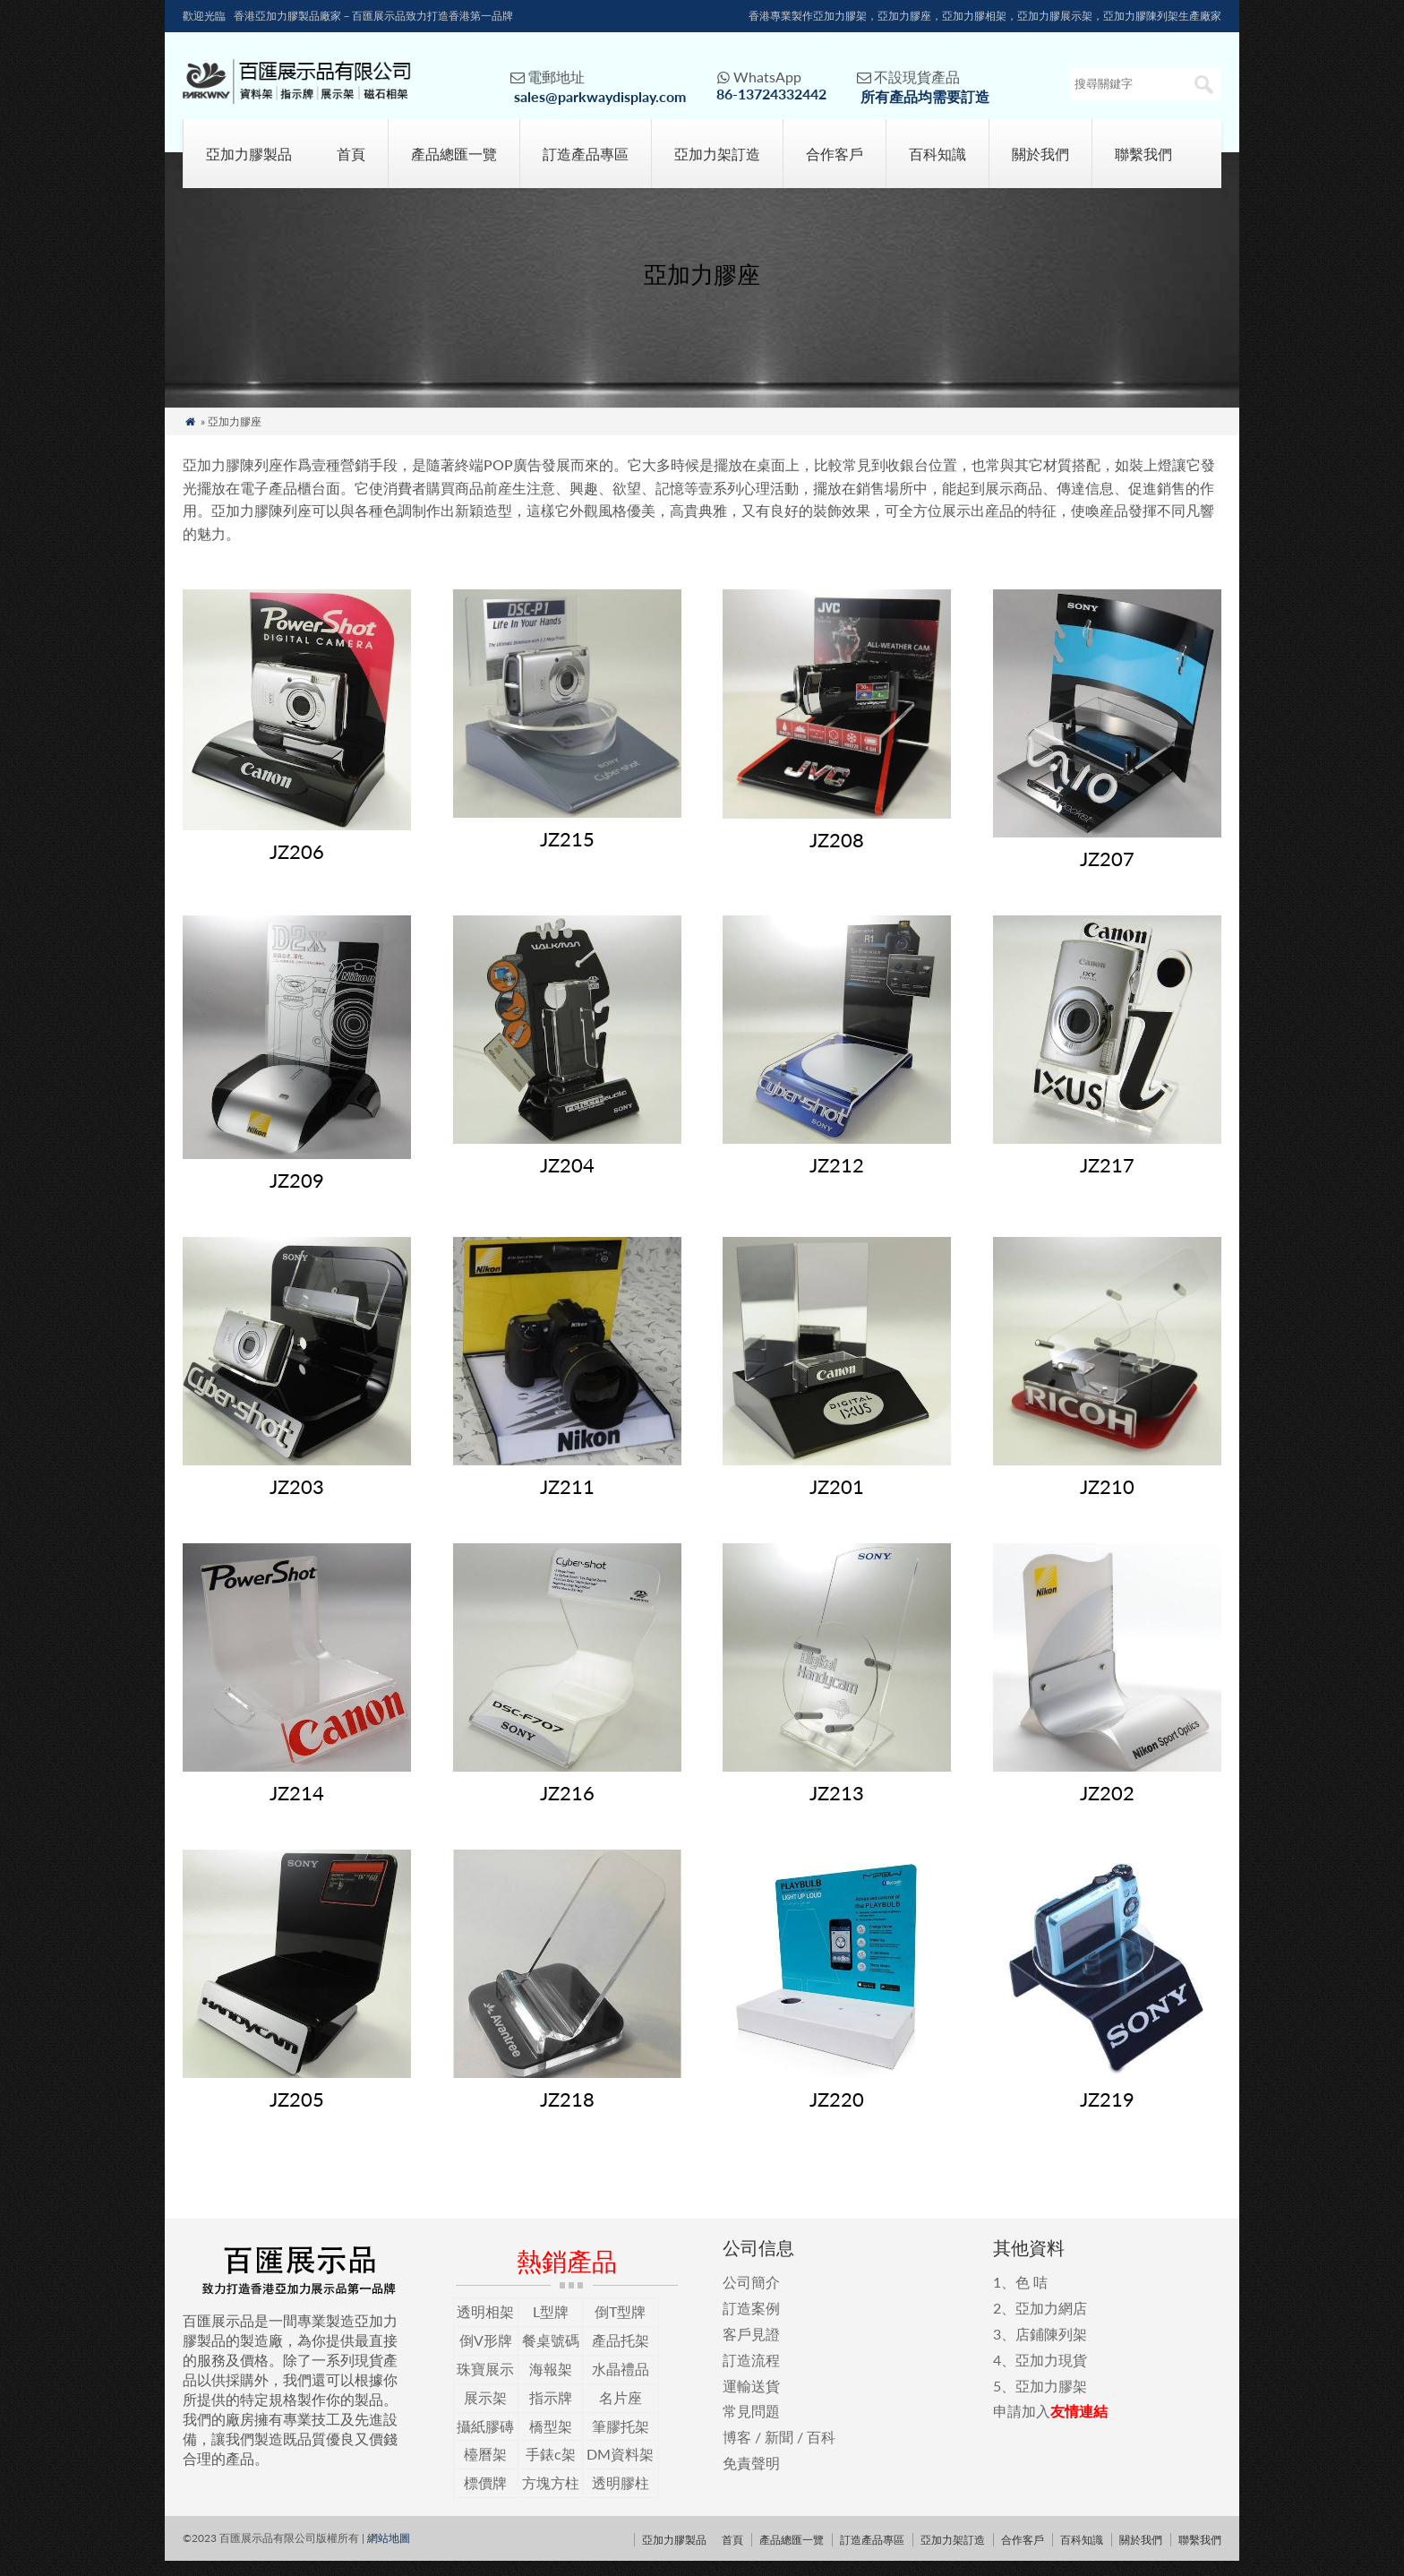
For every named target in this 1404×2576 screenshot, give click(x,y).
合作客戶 (834, 168)
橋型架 (550, 2440)
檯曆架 (485, 2468)
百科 (821, 2451)
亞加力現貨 (1051, 2374)
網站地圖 (388, 2553)
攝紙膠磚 (485, 2440)
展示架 (485, 2412)
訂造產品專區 (586, 168)
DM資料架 (620, 2468)
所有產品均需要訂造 (924, 96)
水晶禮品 (620, 2383)
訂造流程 (751, 2374)
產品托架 (620, 2355)
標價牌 (485, 2497)
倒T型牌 (620, 2326)
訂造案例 (751, 2322)
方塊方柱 (550, 2497)
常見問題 (751, 2425)
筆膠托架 (620, 2440)
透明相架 (485, 2326)
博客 (737, 2451)
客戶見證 (751, 2348)
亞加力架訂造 (717, 168)
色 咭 (1031, 2297)
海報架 (550, 2383)
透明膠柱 (620, 2497)
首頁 (351, 168)
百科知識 (937, 168)
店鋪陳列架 (1051, 2348)
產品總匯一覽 (454, 168)
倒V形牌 (485, 2355)
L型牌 (551, 2326)
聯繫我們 (1143, 168)
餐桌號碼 (550, 2355)
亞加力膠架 (1051, 2400)
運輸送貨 (751, 2400)
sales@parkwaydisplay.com (600, 96)
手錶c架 (551, 2468)
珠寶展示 (485, 2383)
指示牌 (550, 2412)
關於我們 (1040, 168)
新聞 (779, 2451)
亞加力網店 (1051, 2322)
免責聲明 (751, 2477)
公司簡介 (751, 2297)
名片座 (620, 2412)
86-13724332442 (771, 93)
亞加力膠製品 (249, 168)
